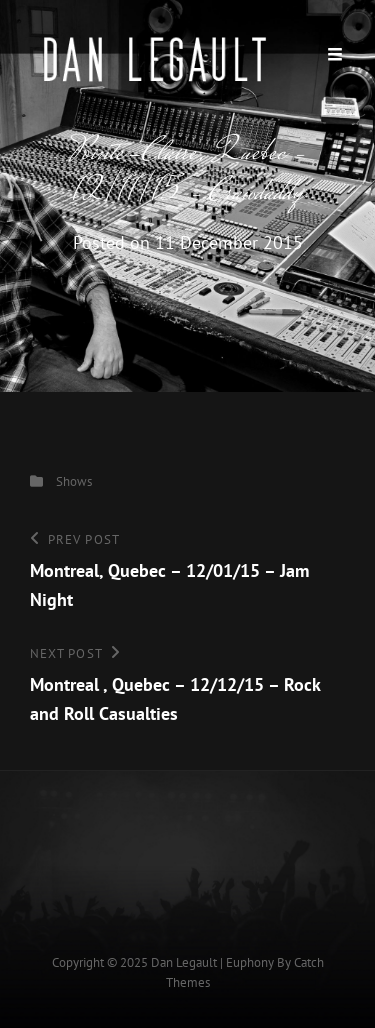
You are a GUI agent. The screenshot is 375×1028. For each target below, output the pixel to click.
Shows (74, 481)
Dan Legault (184, 962)
